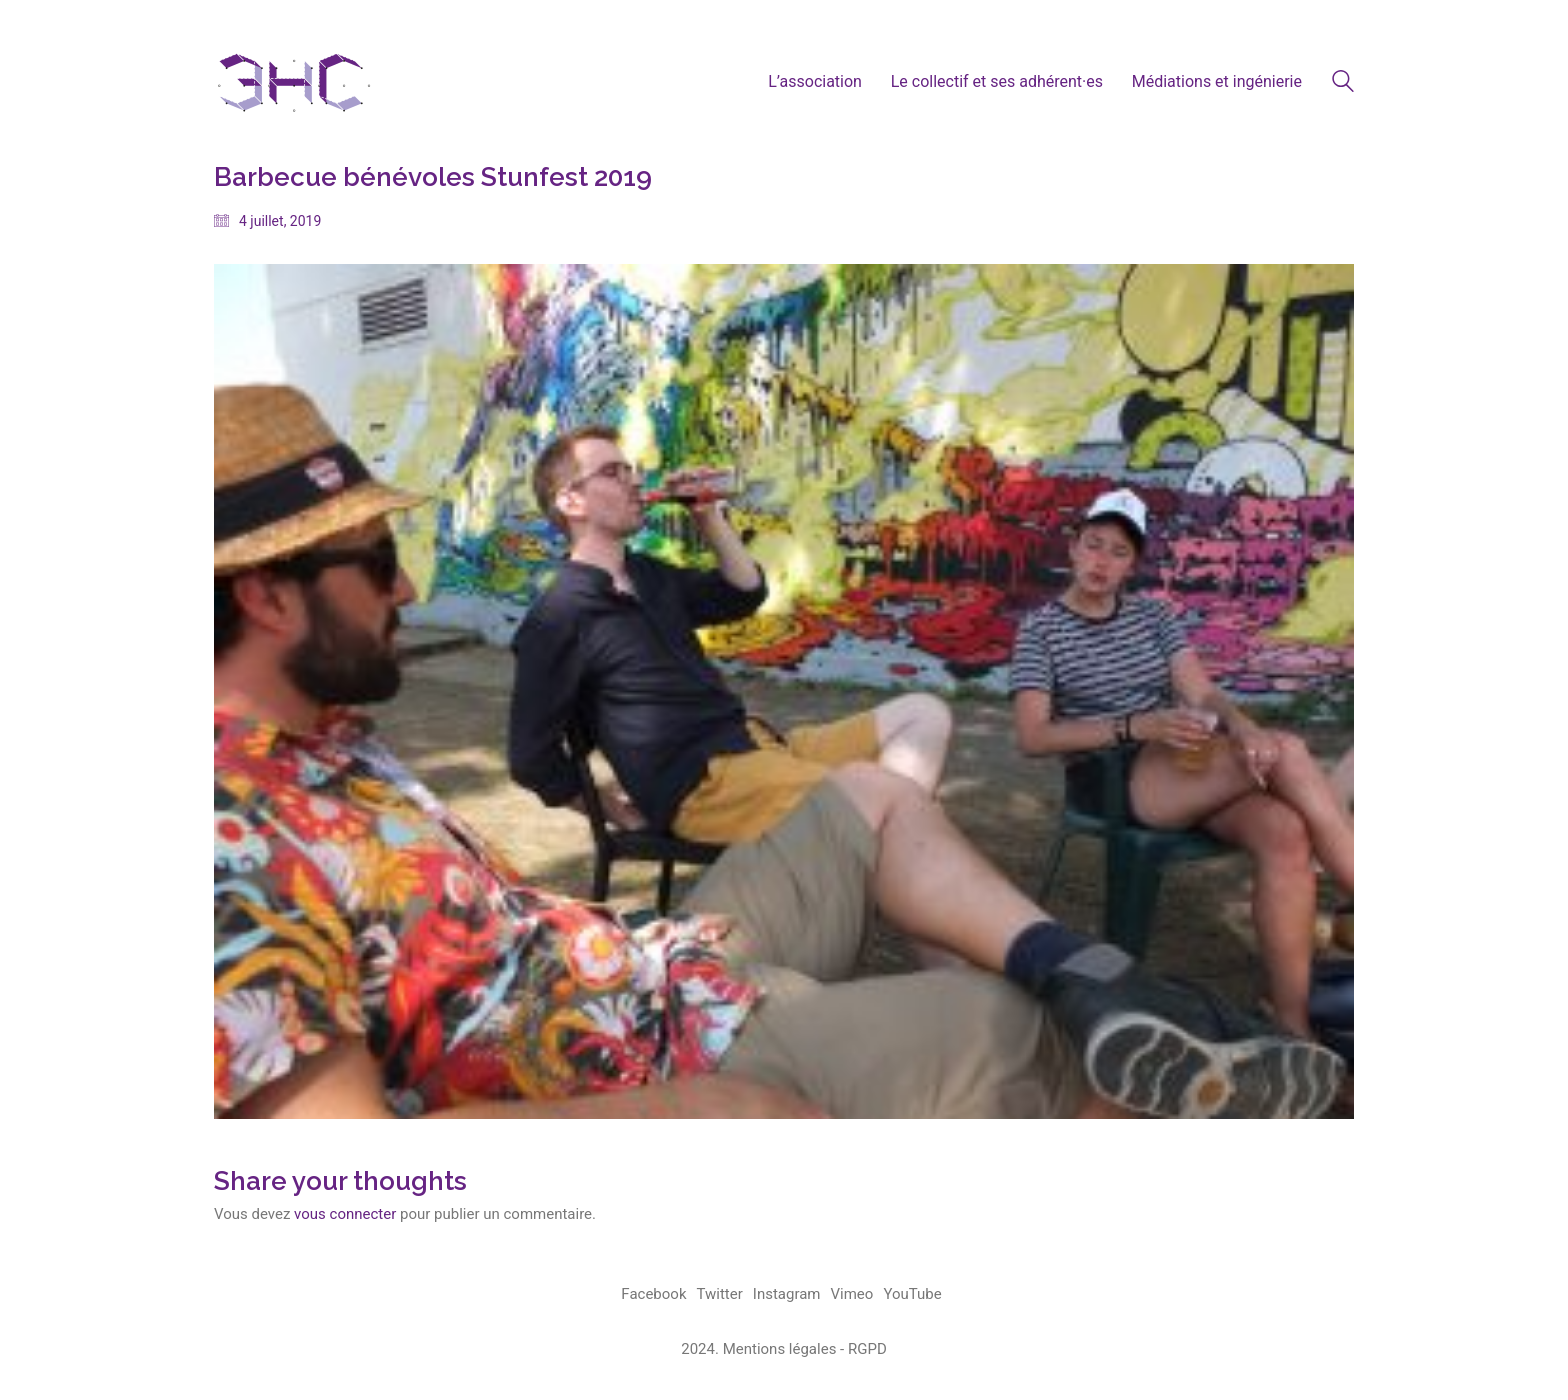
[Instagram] (787, 1295)
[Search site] (1343, 84)
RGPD (867, 1349)
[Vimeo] (852, 1295)
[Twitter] (720, 1295)
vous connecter (345, 1214)
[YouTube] (912, 1295)
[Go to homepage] (294, 81)
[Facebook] (653, 1295)
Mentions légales (780, 1349)
